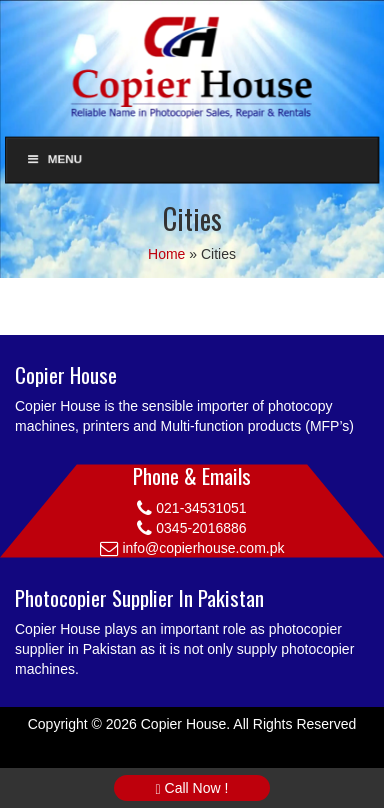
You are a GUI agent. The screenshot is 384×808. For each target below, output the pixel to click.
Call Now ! (192, 788)
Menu (53, 159)
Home (166, 254)
